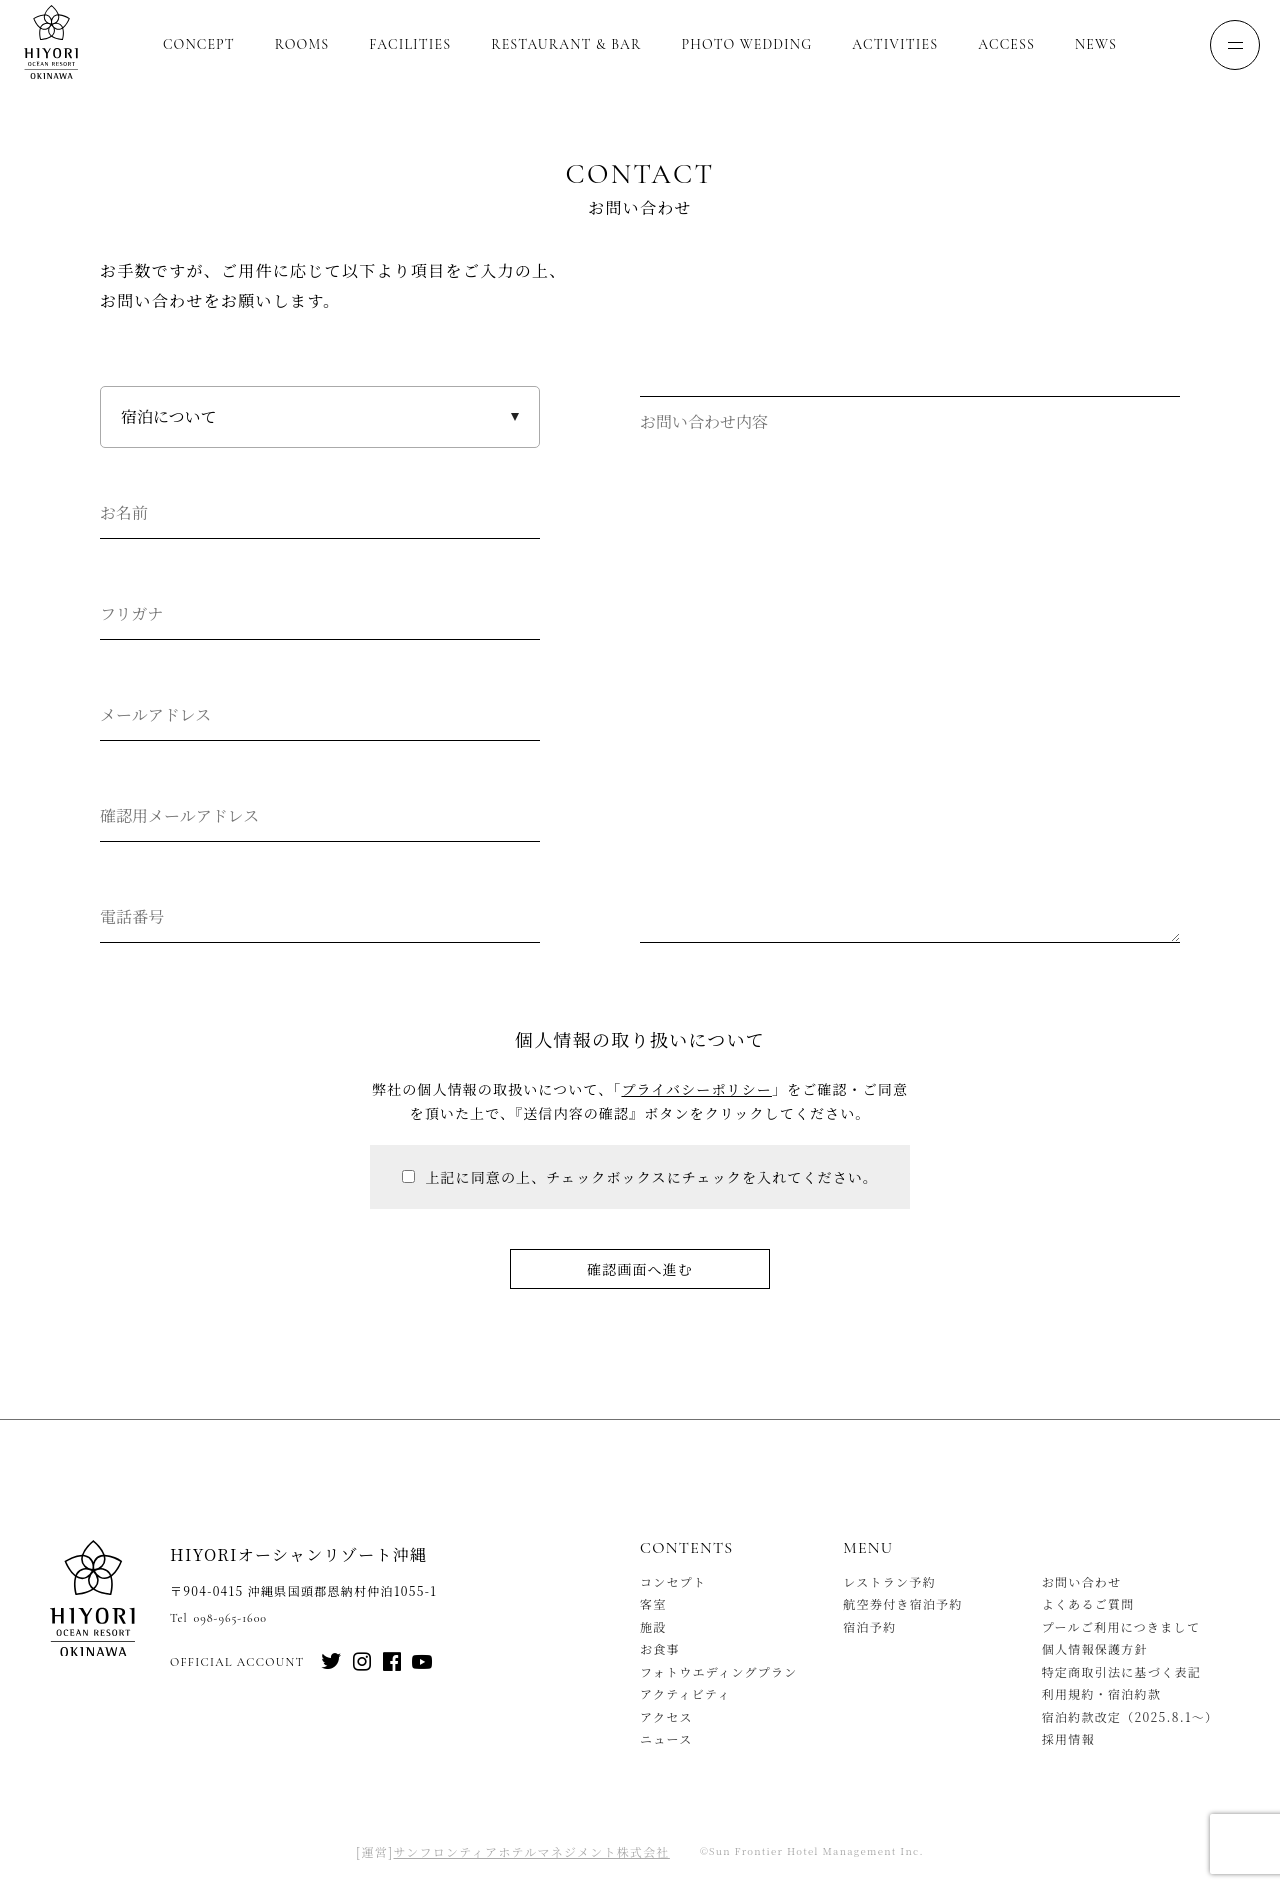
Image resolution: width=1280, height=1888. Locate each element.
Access (1006, 44)
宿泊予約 (869, 1626)
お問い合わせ (1082, 1581)
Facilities (410, 44)
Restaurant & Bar (566, 44)
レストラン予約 (889, 1581)
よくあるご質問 (1088, 1603)
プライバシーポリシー (696, 1089)
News (1096, 44)
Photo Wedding (747, 44)
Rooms (302, 44)
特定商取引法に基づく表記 (1121, 1671)
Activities (895, 44)
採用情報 (1068, 1738)
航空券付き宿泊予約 (903, 1603)
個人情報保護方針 (1095, 1648)
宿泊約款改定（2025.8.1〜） (1130, 1716)
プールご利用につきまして (1121, 1626)
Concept (199, 44)
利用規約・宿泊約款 (1102, 1693)
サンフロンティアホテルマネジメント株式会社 (532, 1851)
